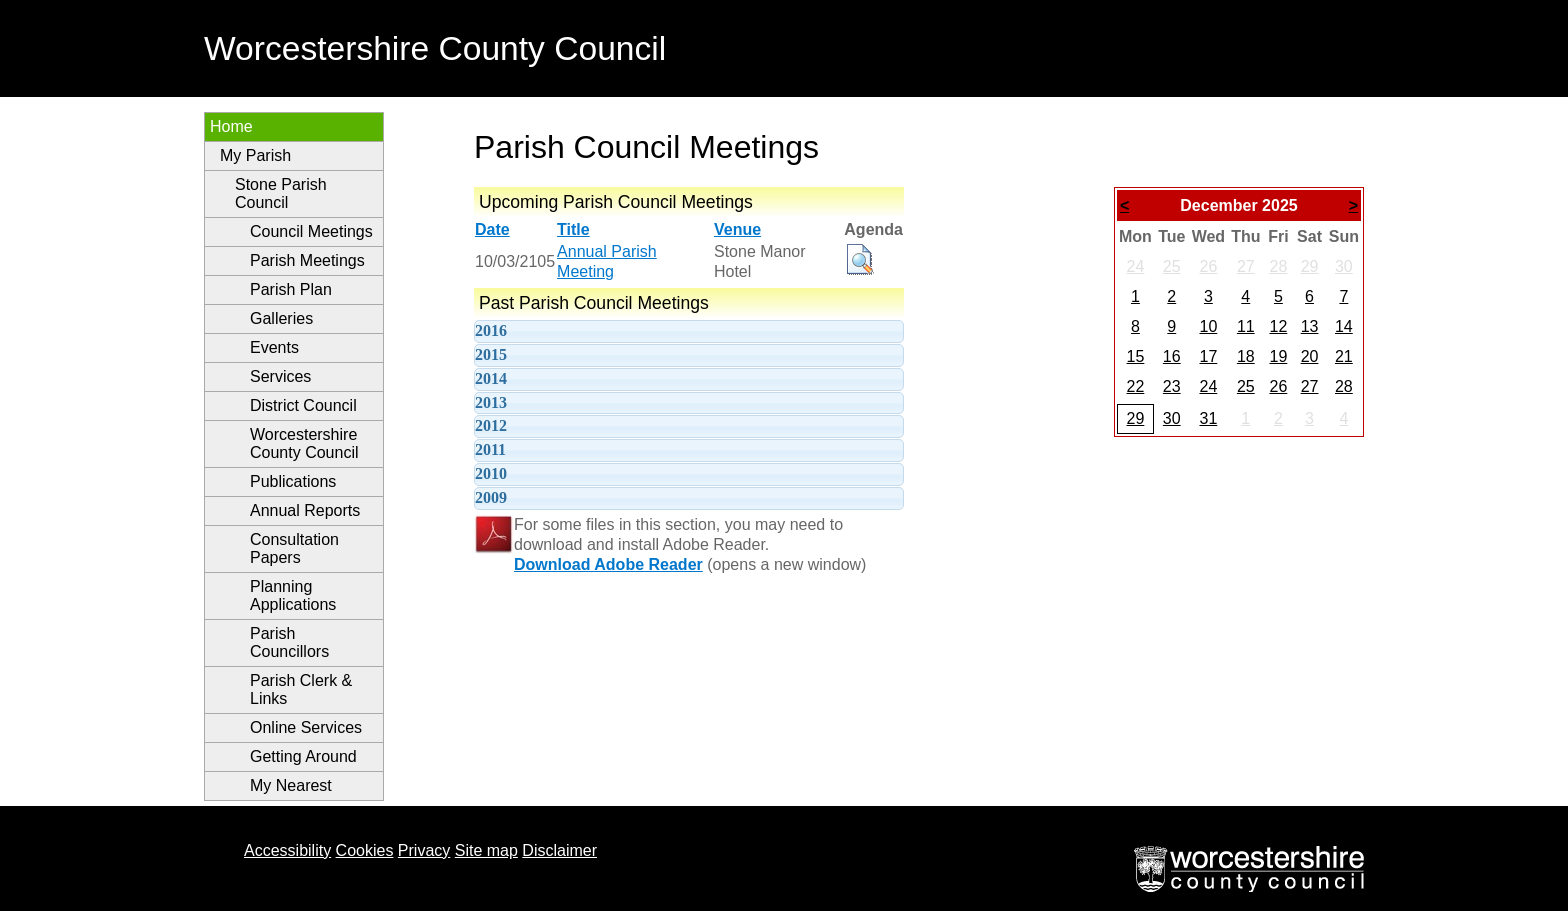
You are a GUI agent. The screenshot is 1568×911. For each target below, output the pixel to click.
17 (1208, 356)
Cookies (365, 850)
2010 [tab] (491, 473)
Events (274, 347)
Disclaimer (559, 850)
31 (1208, 418)
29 (1310, 266)
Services (280, 376)
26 (1208, 266)
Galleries (281, 318)
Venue (737, 229)
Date (492, 229)
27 (1246, 266)
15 (1136, 356)
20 (1310, 356)
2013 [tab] (491, 402)
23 (1172, 386)
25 (1172, 266)
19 (1278, 356)
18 (1246, 356)
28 (1278, 266)
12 (1278, 326)
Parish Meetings (307, 260)
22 (1136, 386)
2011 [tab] (490, 449)
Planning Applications (293, 595)
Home (231, 126)
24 (1136, 266)
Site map (486, 850)
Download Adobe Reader (608, 564)
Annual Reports (305, 510)
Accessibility (287, 850)
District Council (303, 405)
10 (1208, 326)
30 (1344, 266)
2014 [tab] (491, 378)
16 (1172, 356)
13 (1310, 326)
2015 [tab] (491, 354)
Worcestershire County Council (304, 443)
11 (1246, 326)
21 (1344, 356)
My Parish (255, 155)
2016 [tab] (491, 330)
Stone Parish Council (281, 193)
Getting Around (303, 756)
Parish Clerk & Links (301, 689)
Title (573, 229)
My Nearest (291, 785)
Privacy (424, 850)
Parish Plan (291, 289)
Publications (293, 481)
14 (1344, 326)
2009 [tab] (491, 497)
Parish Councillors (289, 642)
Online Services (306, 727)
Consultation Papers (294, 548)
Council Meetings (311, 231)
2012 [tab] (491, 425)
